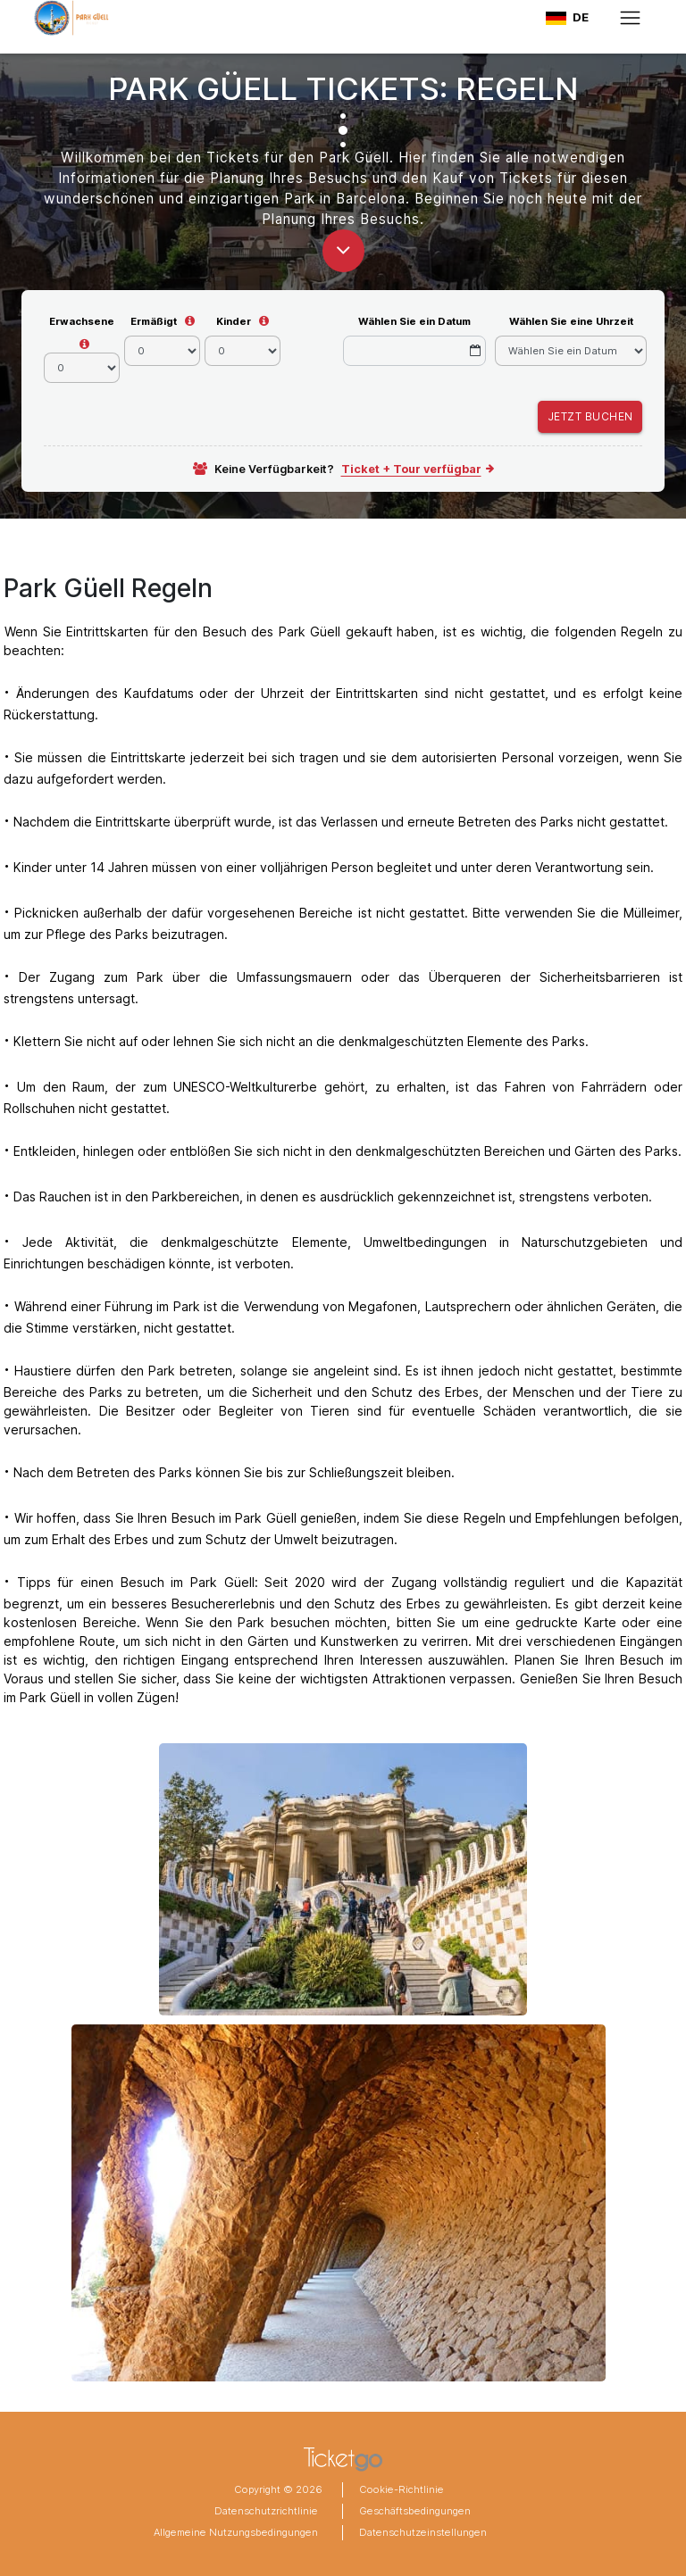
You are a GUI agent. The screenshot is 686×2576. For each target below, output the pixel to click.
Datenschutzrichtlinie (266, 2511)
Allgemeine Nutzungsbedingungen (236, 2532)
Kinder (233, 321)
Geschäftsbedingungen (415, 2511)
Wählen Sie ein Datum (414, 321)
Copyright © (263, 2489)
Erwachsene (81, 321)
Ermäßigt (153, 321)
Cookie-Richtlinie (401, 2489)
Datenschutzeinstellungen (423, 2532)
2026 (307, 2489)
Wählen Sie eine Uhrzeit (571, 321)
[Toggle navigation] (630, 17)
